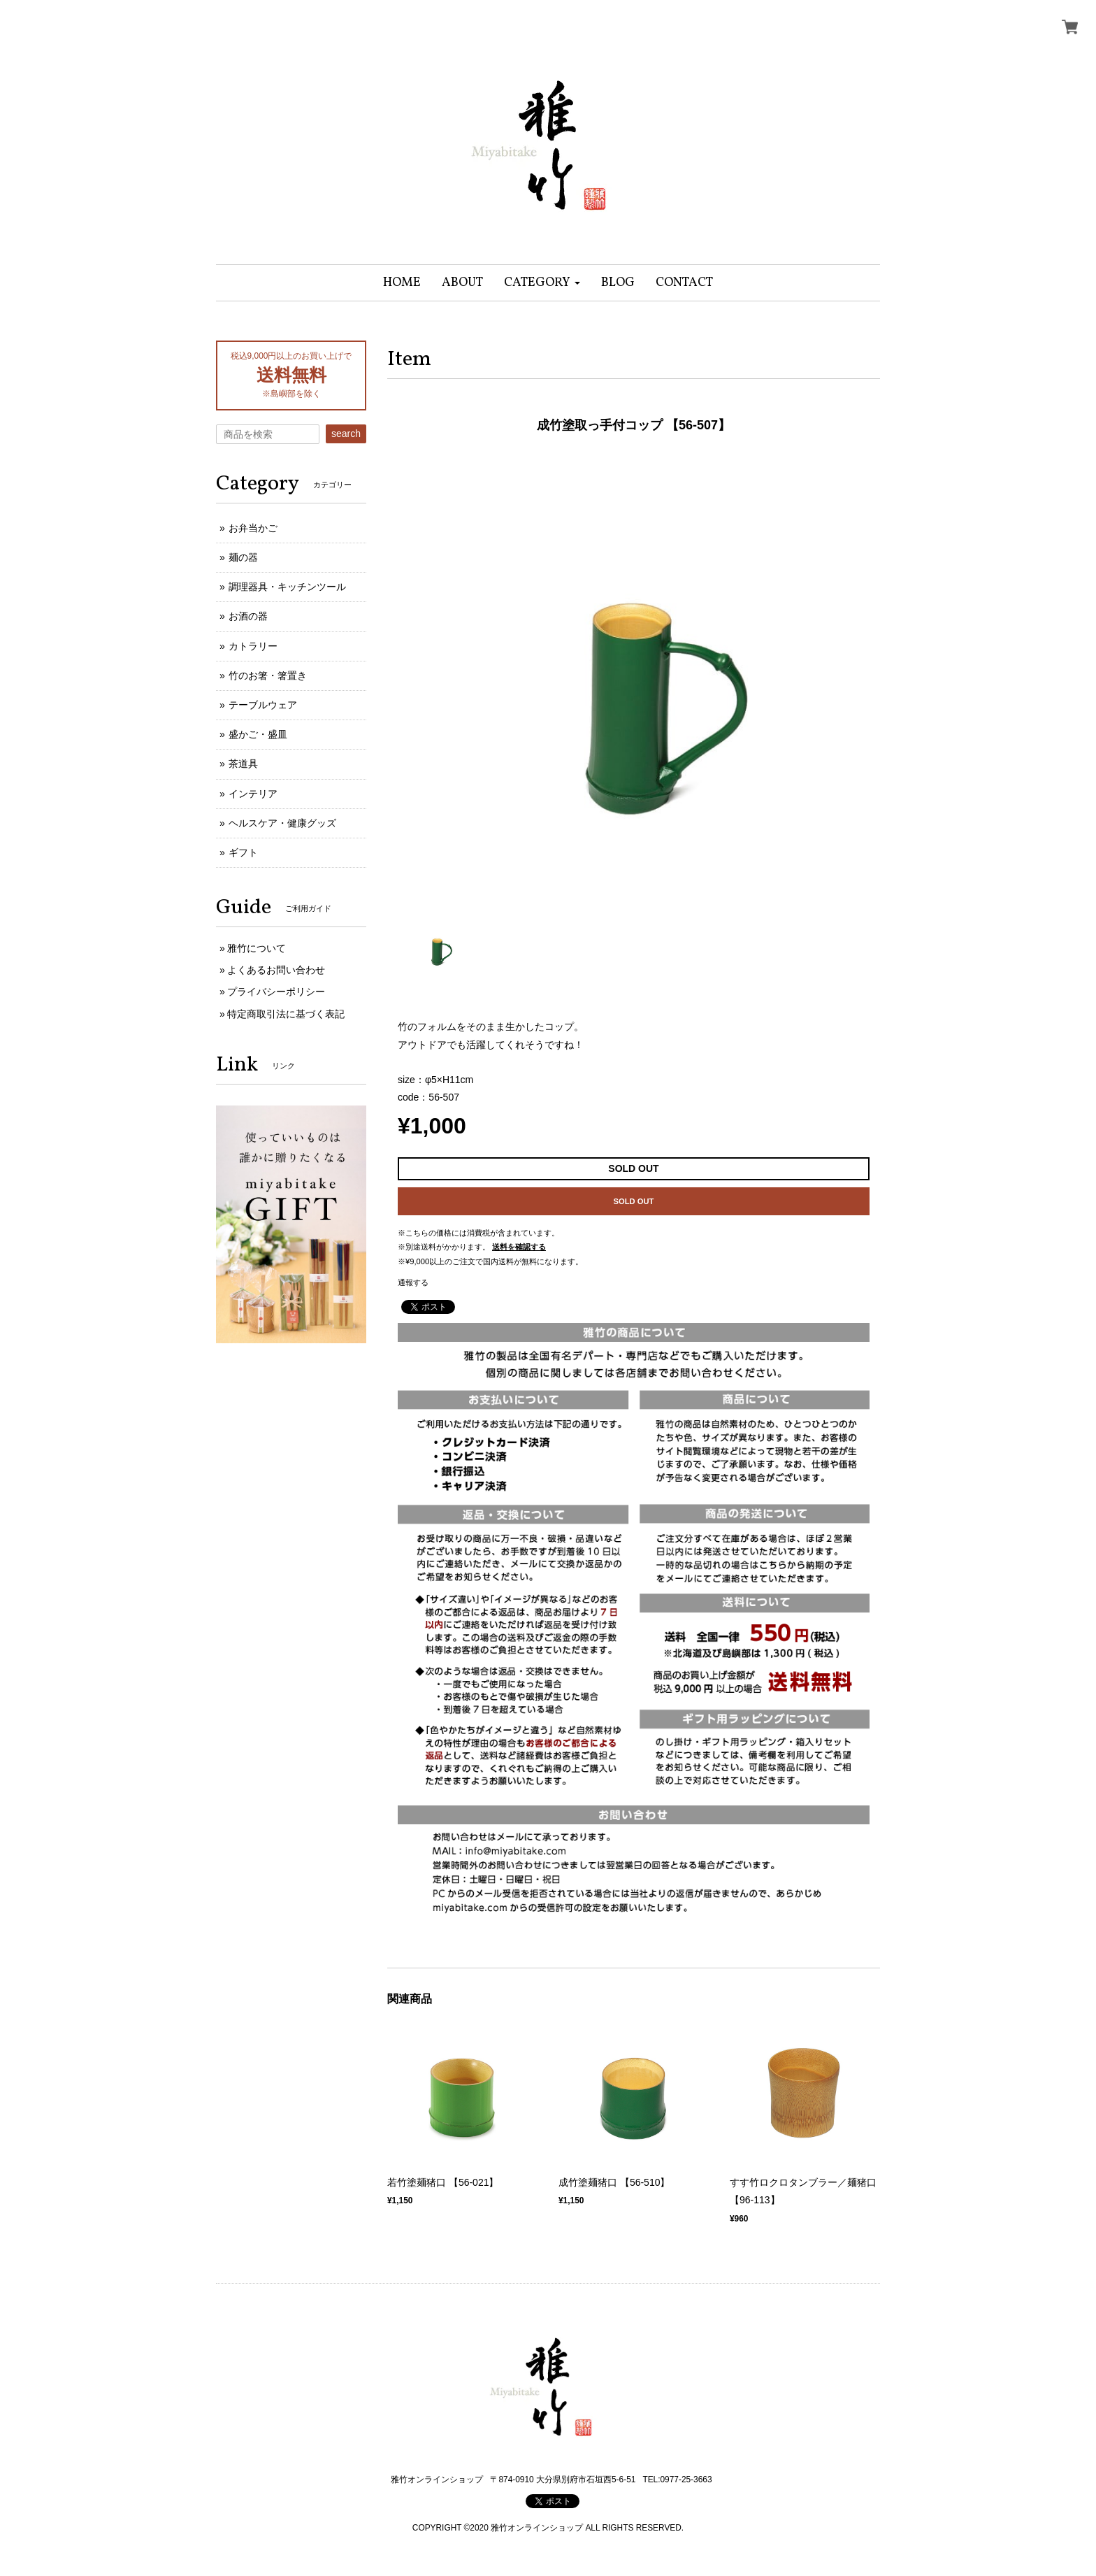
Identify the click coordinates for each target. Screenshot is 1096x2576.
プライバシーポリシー (276, 991)
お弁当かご (253, 528)
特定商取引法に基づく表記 (286, 1013)
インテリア (253, 793)
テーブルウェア (263, 704)
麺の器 (243, 557)
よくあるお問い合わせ (276, 969)
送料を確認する (519, 1247)
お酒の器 (248, 616)
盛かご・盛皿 (258, 734)
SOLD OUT (634, 1201)
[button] (542, 283)
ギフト (243, 852)
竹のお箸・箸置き (268, 675)
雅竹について (256, 948)
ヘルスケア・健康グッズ (282, 823)
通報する (413, 1282)
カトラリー (253, 646)
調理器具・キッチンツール (287, 586)
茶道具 (243, 763)
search (346, 433)
